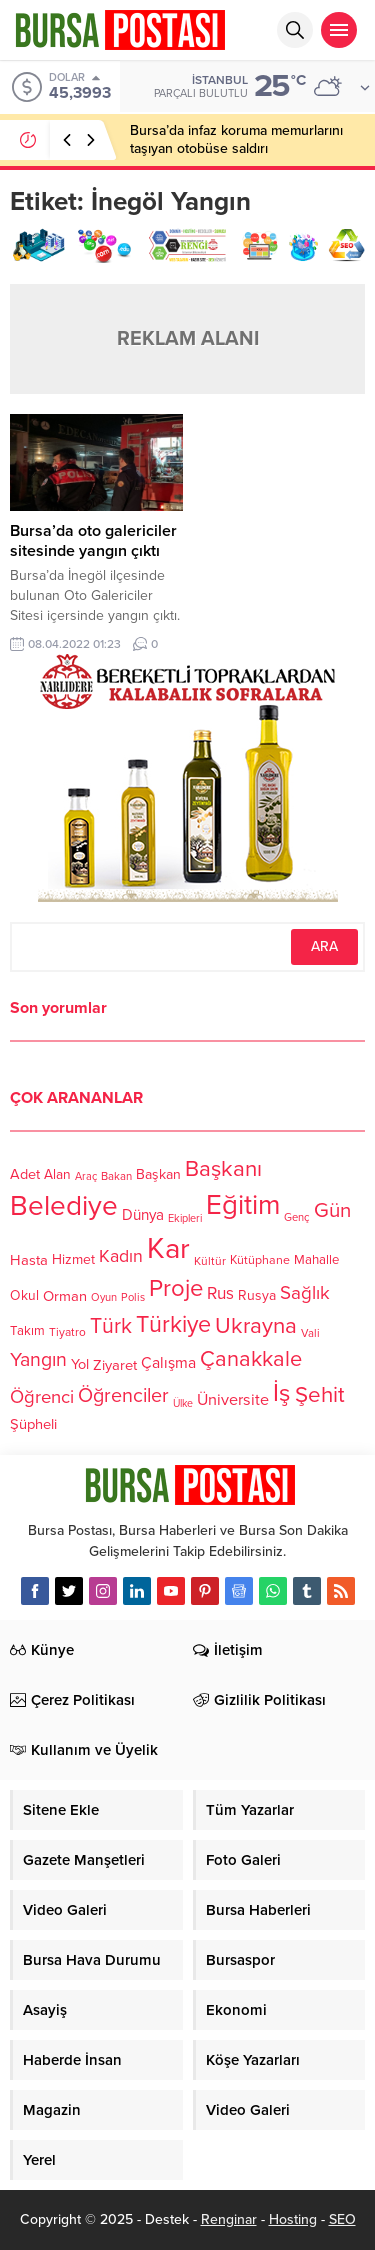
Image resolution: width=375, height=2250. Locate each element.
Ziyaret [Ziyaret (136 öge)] (115, 1364)
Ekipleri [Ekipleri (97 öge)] (185, 1218)
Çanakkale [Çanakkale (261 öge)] (251, 1359)
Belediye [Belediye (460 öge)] (64, 1206)
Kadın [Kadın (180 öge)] (121, 1257)
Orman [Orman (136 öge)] (65, 1296)
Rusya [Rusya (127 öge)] (257, 1295)
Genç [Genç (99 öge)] (297, 1218)
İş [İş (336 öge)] (282, 1393)
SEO (342, 2219)
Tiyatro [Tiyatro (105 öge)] (67, 1333)
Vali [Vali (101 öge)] (310, 1333)
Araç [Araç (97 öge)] (86, 1176)
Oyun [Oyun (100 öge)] (104, 1298)
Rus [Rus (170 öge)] (220, 1294)
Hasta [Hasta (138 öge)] (29, 1260)
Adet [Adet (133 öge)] (25, 1174)
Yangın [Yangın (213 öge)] (38, 1360)
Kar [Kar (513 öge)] (168, 1248)
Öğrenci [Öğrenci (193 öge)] (42, 1398)
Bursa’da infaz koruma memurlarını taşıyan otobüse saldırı (236, 139)
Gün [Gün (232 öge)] (332, 1210)
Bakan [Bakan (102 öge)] (116, 1176)
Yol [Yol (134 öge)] (80, 1364)
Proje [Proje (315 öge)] (176, 1288)
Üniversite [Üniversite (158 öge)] (233, 1400)
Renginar (229, 2219)
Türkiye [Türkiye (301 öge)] (173, 1324)
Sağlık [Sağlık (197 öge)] (305, 1293)
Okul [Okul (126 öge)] (24, 1296)
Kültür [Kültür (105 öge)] (210, 1262)
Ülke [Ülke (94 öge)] (183, 1404)
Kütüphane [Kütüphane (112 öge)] (260, 1261)
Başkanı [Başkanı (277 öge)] (223, 1168)
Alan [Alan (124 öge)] (57, 1174)
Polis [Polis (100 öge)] (133, 1298)
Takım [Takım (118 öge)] (27, 1332)
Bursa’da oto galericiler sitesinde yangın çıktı (93, 541)
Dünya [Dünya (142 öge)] (143, 1216)
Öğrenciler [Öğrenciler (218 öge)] (123, 1397)
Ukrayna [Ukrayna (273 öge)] (256, 1325)
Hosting (293, 2219)
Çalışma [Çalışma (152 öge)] (168, 1363)
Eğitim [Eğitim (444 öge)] (243, 1206)
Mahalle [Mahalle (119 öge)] (316, 1261)
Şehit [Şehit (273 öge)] (320, 1395)
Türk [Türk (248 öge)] (111, 1326)
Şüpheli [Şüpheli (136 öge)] (33, 1424)
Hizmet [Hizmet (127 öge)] (73, 1259)
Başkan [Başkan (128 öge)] (158, 1173)
